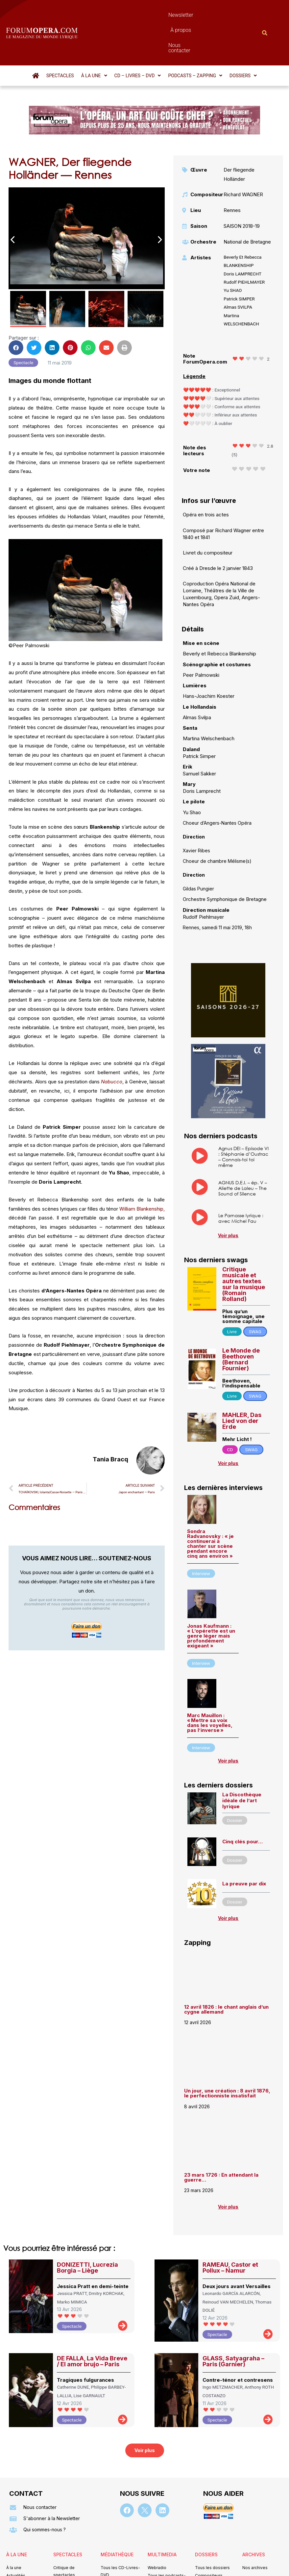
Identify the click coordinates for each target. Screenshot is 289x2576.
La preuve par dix (244, 1848)
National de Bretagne (247, 206)
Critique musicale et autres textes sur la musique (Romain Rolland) (243, 1248)
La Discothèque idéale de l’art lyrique (241, 1765)
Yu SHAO (233, 254)
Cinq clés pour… (242, 1806)
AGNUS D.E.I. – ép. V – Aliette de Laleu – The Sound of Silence (242, 1152)
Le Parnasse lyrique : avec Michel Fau (240, 1183)
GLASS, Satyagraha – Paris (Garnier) (233, 2325)
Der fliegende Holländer (239, 139)
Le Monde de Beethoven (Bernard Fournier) (241, 1324)
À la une (94, 40)
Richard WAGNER (243, 159)
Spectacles (60, 40)
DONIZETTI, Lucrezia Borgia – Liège (87, 2232)
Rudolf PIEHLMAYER (244, 246)
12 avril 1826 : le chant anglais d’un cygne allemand (226, 1973)
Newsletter (128, 15)
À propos (161, 15)
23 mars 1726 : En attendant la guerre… (221, 2141)
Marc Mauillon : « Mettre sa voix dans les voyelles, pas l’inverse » (209, 1687)
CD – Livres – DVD (137, 40)
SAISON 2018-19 (242, 190)
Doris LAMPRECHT (242, 238)
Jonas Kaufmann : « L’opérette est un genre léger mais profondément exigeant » (211, 1600)
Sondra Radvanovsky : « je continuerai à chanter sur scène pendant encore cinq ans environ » (210, 1508)
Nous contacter (199, 15)
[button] (94, 40)
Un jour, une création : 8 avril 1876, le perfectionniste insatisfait (227, 2057)
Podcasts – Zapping (195, 40)
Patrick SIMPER (239, 263)
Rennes (232, 175)
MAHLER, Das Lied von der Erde (241, 1385)
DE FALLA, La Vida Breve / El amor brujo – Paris (92, 2325)
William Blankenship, (142, 1173)
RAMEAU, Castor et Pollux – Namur (230, 2232)
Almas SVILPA (238, 271)
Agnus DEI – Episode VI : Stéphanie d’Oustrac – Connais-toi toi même (243, 1121)
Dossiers (243, 40)
